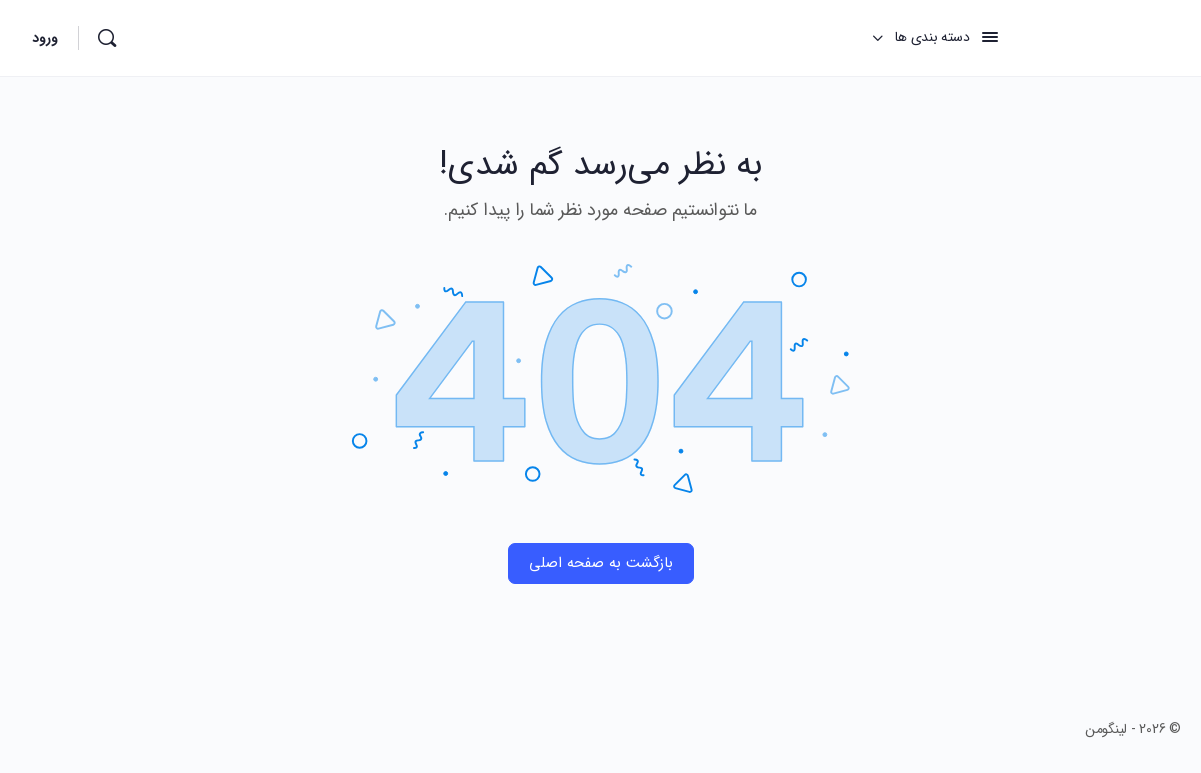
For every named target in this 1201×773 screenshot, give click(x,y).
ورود (45, 38)
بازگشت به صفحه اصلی (601, 563)
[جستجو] (107, 38)
